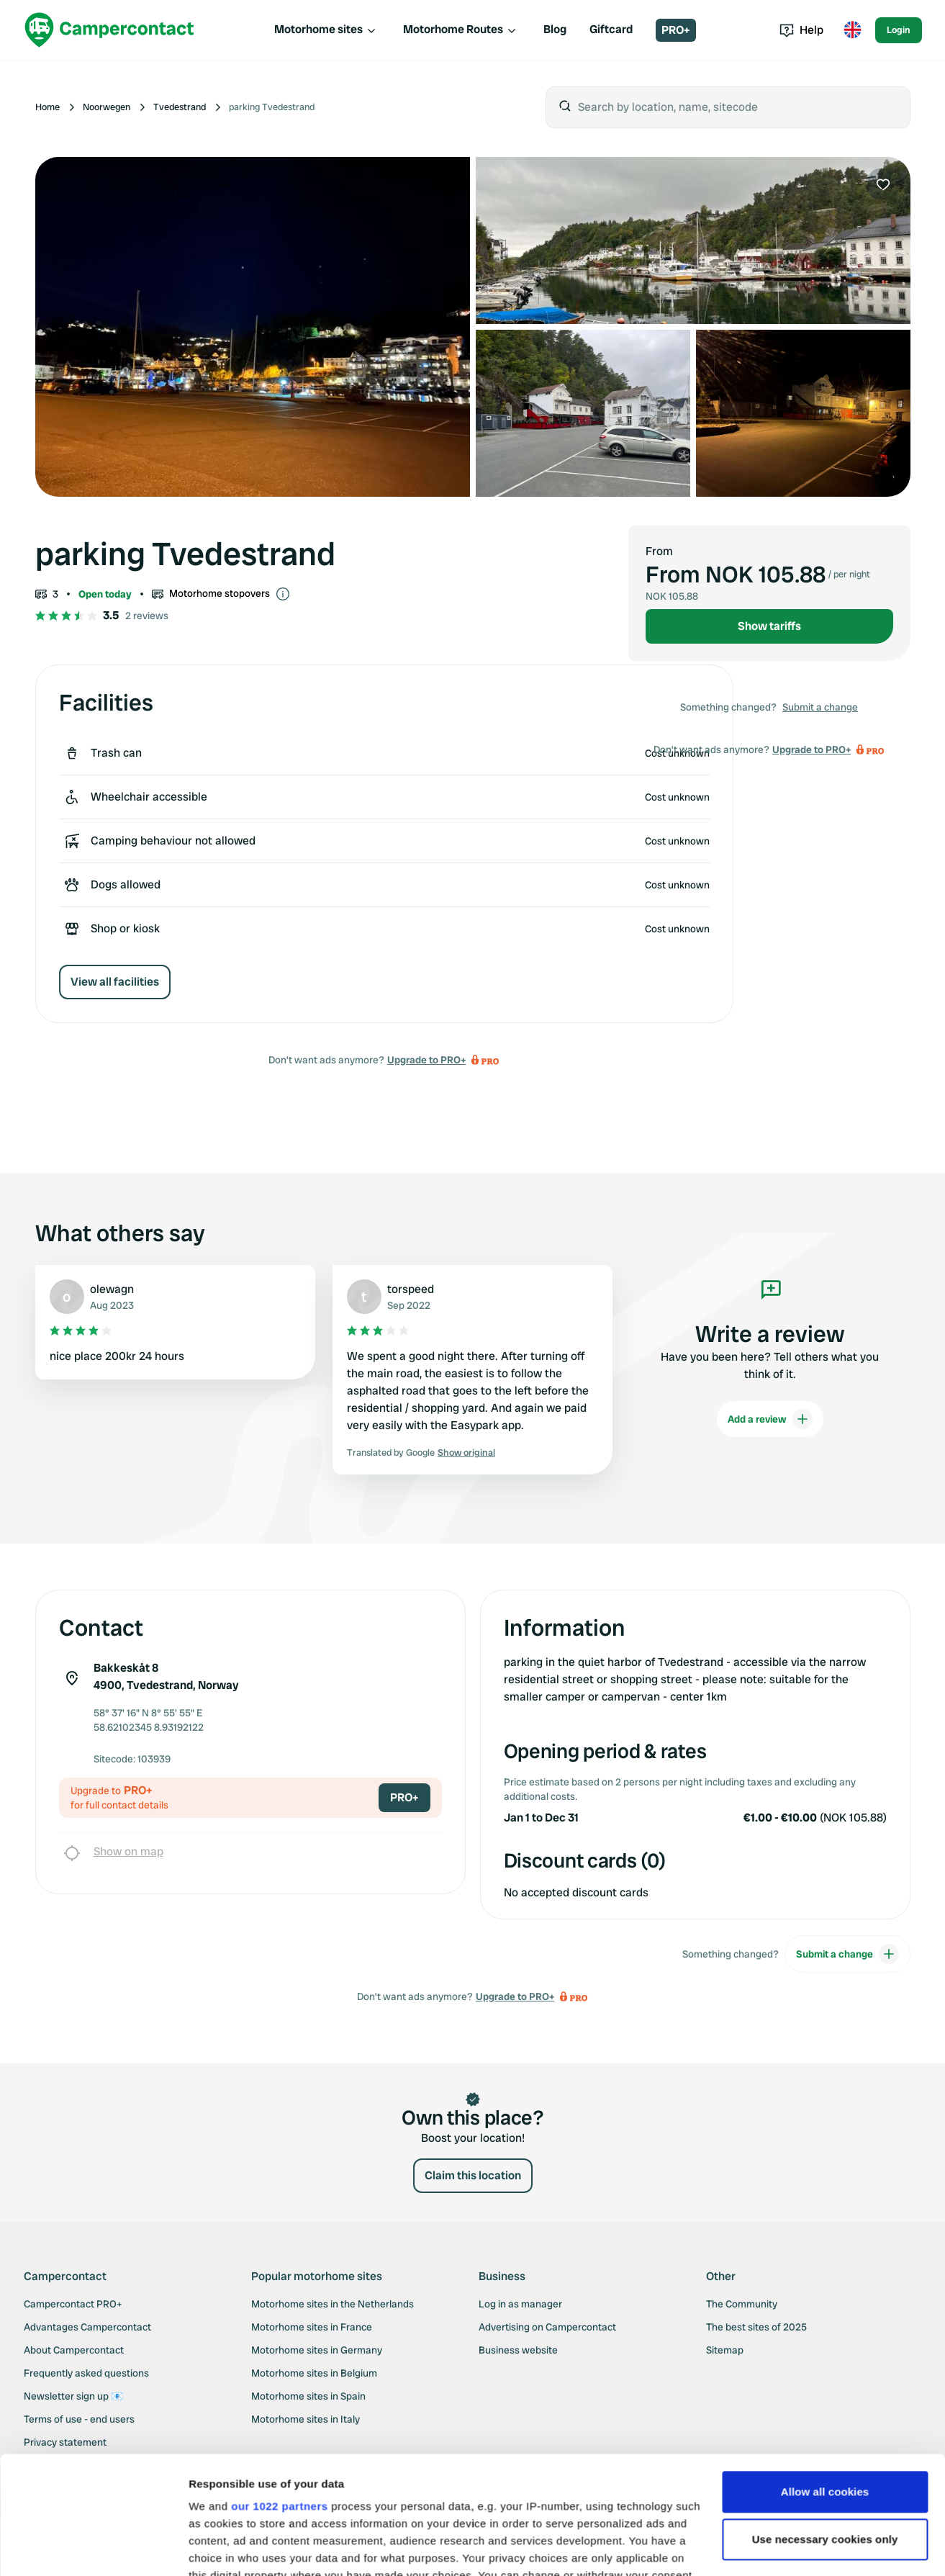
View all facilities (115, 981)
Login (898, 30)
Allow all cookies (825, 2374)
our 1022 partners (279, 2388)
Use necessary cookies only (825, 2421)
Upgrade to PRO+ (426, 1059)
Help (801, 29)
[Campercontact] (109, 30)
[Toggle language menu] (852, 30)
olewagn (112, 1289)
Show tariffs (769, 626)
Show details (222, 2547)
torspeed (410, 1289)
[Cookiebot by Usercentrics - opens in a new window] (93, 2548)
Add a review (770, 1419)
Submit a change (820, 707)
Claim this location (473, 2175)
